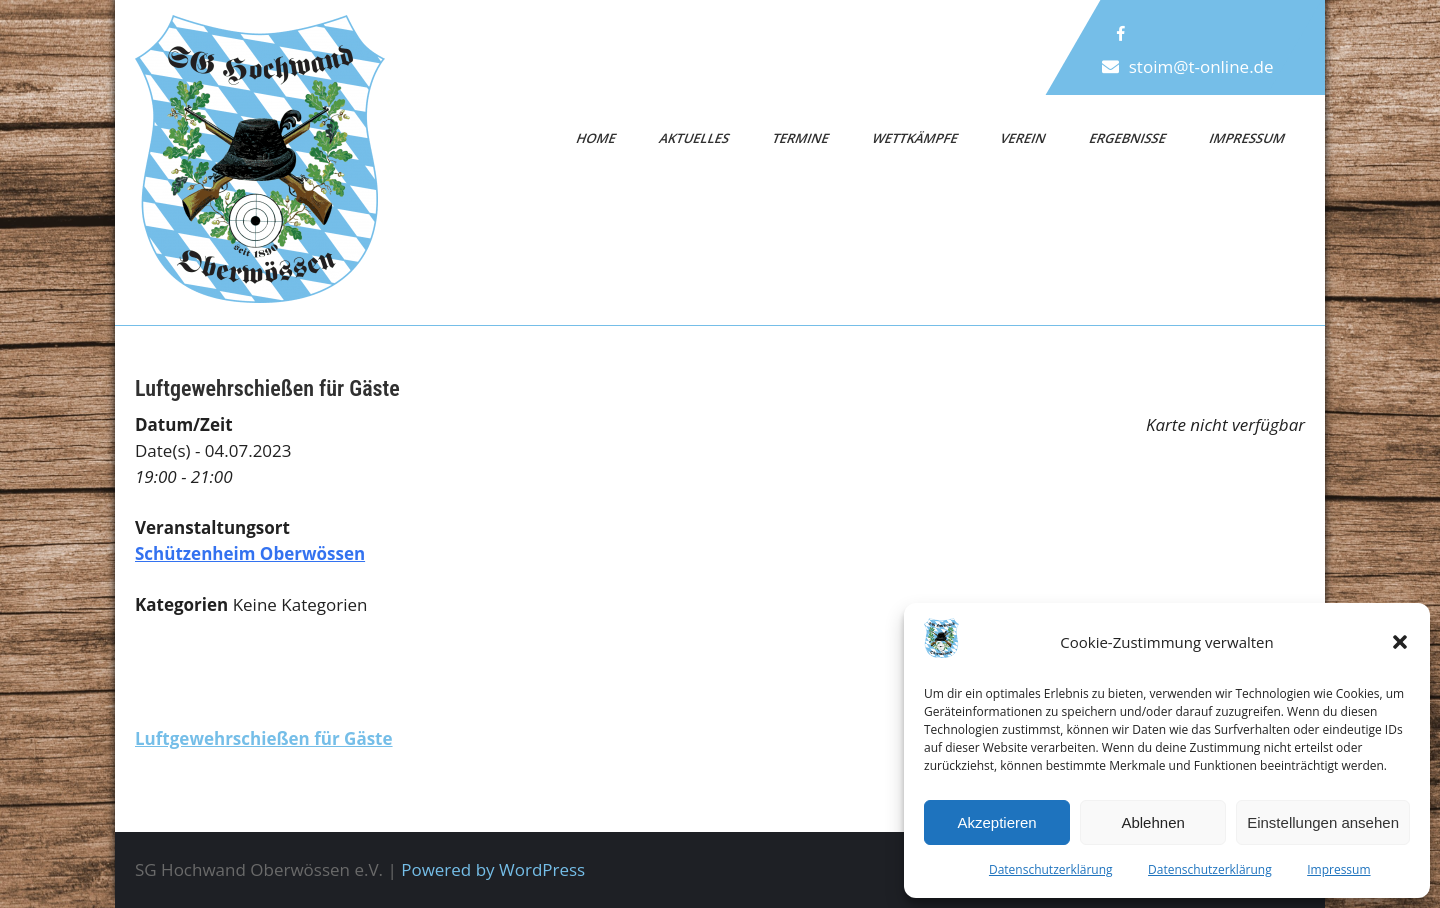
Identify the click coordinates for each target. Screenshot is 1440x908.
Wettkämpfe (915, 138)
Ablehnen (1152, 822)
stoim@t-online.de (1201, 66)
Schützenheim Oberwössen (250, 553)
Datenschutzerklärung (1051, 869)
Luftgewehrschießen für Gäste (264, 738)
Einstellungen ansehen (1323, 822)
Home (597, 138)
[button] (1400, 642)
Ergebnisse (1127, 138)
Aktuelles (694, 138)
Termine (801, 138)
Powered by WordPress (493, 869)
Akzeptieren (996, 822)
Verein (1024, 138)
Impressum (1338, 869)
